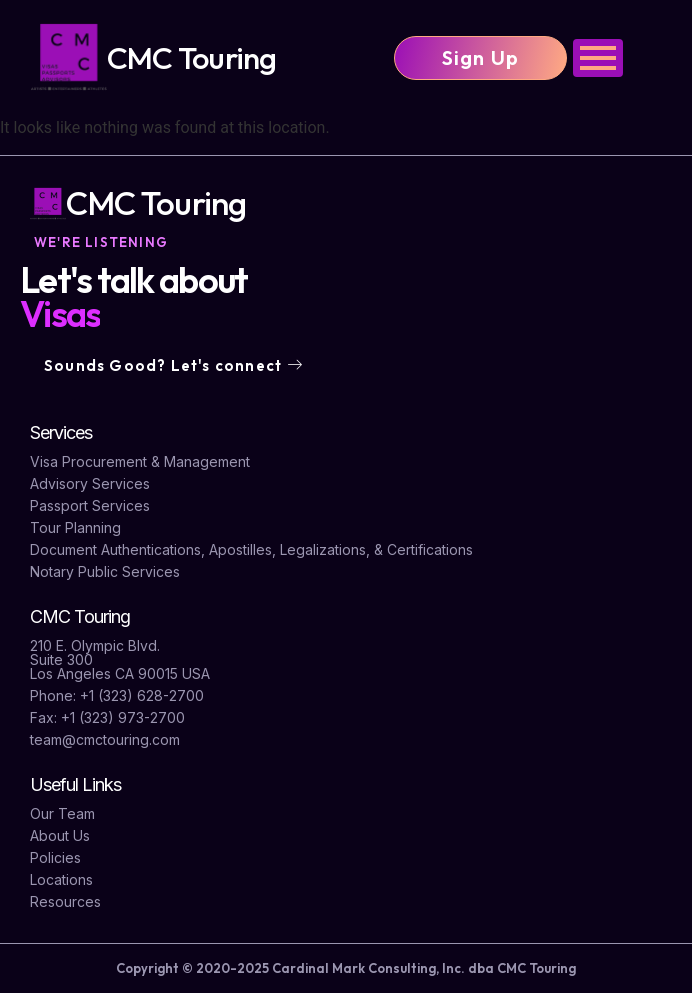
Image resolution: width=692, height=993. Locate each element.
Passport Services (90, 505)
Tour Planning (75, 527)
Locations (61, 879)
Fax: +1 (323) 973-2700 (107, 717)
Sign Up (480, 57)
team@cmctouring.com (105, 739)
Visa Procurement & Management (140, 461)
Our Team (62, 813)
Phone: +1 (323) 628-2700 (117, 695)
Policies (55, 857)
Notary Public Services (105, 571)
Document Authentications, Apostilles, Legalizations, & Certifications (251, 549)
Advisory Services (90, 483)
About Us (60, 835)
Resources (65, 901)
